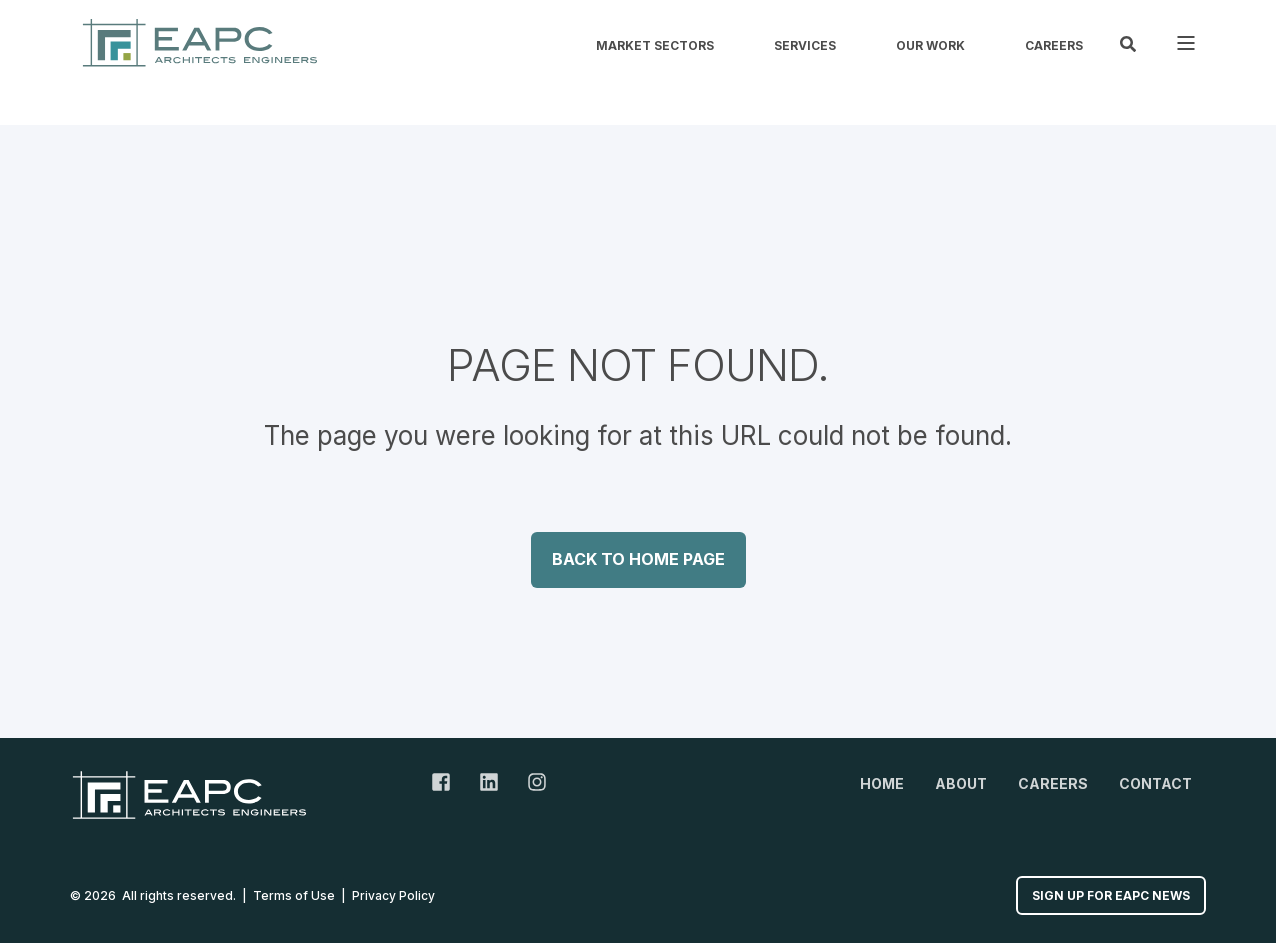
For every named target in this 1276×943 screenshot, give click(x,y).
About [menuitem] (961, 783)
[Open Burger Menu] (1186, 43)
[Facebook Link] (448, 782)
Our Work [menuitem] (930, 46)
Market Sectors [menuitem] (655, 46)
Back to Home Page (638, 559)
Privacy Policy (393, 895)
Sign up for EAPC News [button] (1111, 895)
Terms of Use (294, 895)
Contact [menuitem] (1155, 783)
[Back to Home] (200, 42)
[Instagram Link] (530, 782)
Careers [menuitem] (1054, 46)
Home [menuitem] (882, 783)
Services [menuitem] (805, 46)
